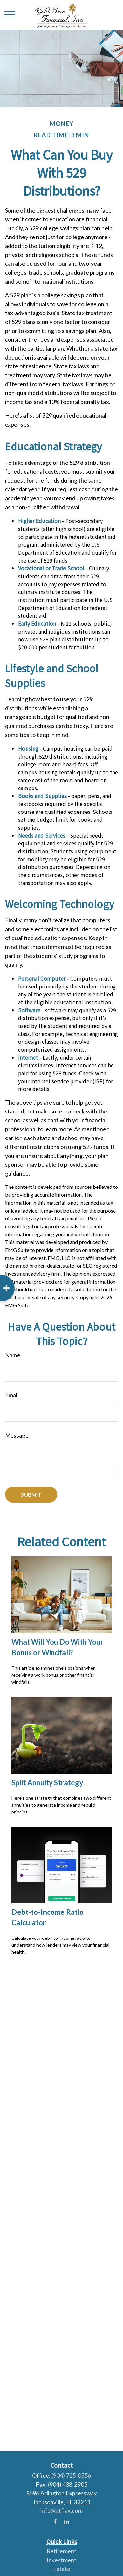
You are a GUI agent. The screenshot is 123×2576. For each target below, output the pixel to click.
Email (12, 1395)
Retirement (61, 2551)
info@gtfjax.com (61, 2510)
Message (17, 1435)
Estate (61, 2568)
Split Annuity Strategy (47, 1782)
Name (12, 1355)
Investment (61, 2559)
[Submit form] (31, 1495)
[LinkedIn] (66, 2521)
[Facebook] (55, 2521)
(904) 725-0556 (71, 2475)
